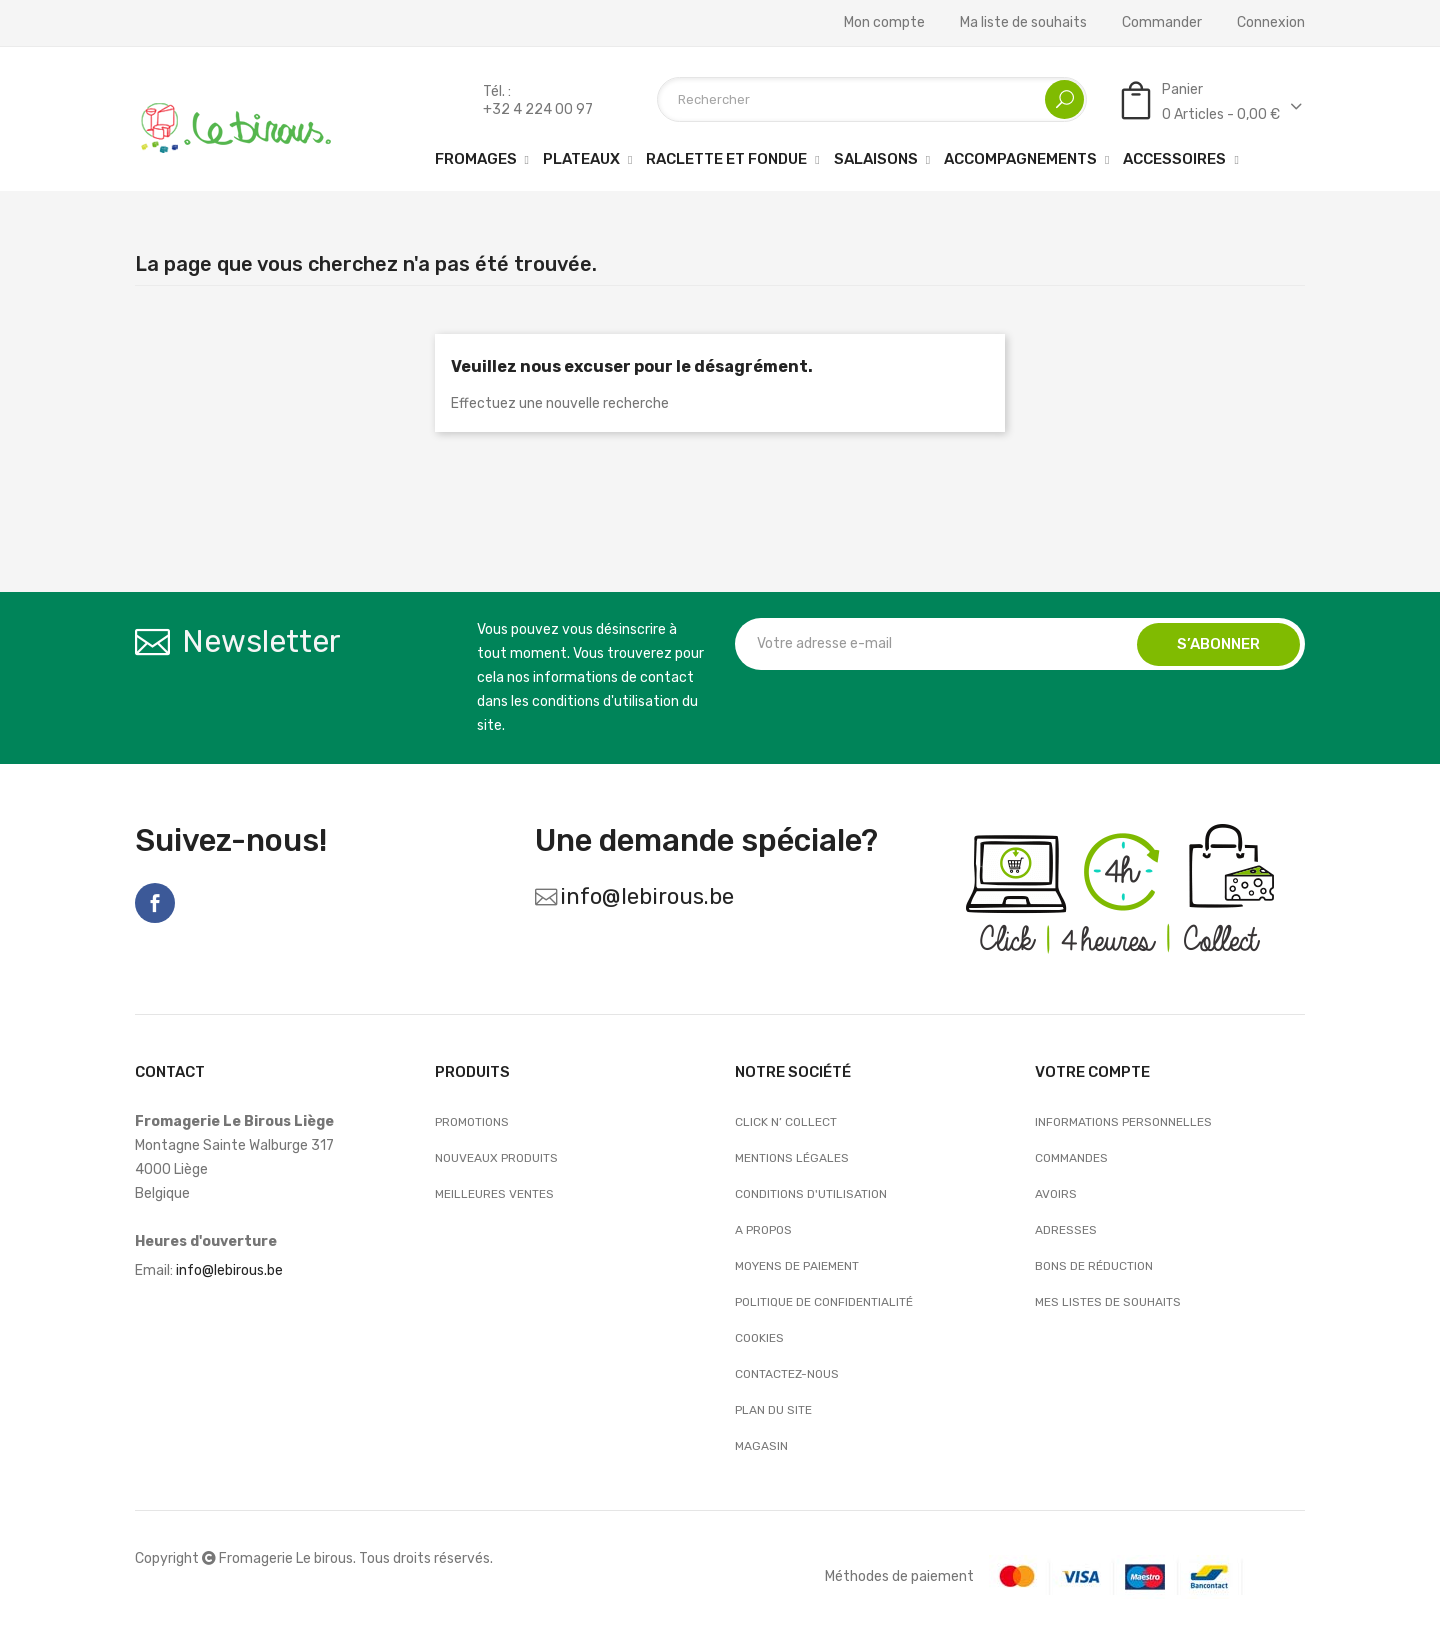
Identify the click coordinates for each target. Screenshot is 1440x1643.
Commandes (1071, 1158)
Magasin (761, 1446)
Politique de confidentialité (824, 1302)
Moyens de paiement (797, 1266)
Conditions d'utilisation (811, 1194)
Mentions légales (792, 1158)
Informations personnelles (1123, 1122)
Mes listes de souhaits (1108, 1302)
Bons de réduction (1094, 1266)
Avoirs (1056, 1194)
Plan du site (773, 1410)
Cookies (759, 1338)
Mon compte (884, 23)
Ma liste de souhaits (1023, 23)
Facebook (155, 903)
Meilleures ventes (494, 1194)
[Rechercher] (872, 99)
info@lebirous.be (647, 896)
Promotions (472, 1122)
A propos (763, 1230)
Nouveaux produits (496, 1158)
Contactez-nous (787, 1374)
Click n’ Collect (786, 1122)
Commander (1162, 23)
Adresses (1066, 1230)
